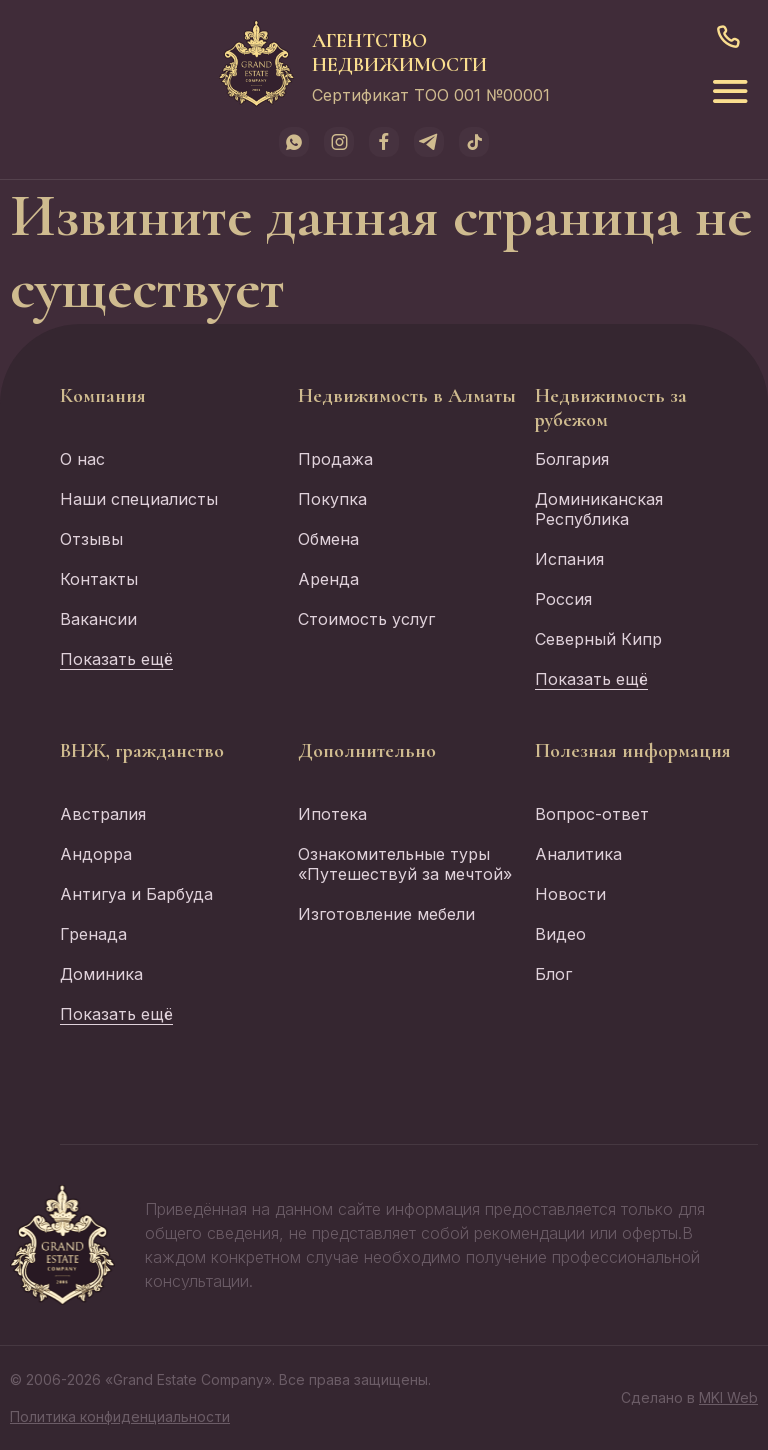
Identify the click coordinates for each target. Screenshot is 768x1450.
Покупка (332, 499)
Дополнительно (367, 751)
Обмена (328, 539)
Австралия (103, 814)
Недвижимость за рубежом (611, 408)
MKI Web (728, 1397)
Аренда (328, 579)
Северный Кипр (598, 639)
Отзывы (91, 539)
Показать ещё (116, 659)
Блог (553, 974)
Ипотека (332, 814)
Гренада (93, 934)
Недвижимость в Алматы (407, 396)
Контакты (99, 579)
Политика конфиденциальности (120, 1416)
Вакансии (98, 619)
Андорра (96, 854)
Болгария (572, 459)
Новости (570, 894)
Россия (563, 599)
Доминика (101, 974)
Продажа (335, 459)
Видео (560, 934)
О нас (82, 459)
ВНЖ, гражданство (142, 751)
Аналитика (578, 854)
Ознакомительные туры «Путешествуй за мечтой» (405, 864)
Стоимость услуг (366, 619)
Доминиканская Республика (599, 509)
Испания (569, 559)
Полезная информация (633, 751)
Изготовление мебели (386, 914)
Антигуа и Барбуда (136, 894)
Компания (103, 396)
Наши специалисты (139, 499)
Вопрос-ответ (592, 814)
